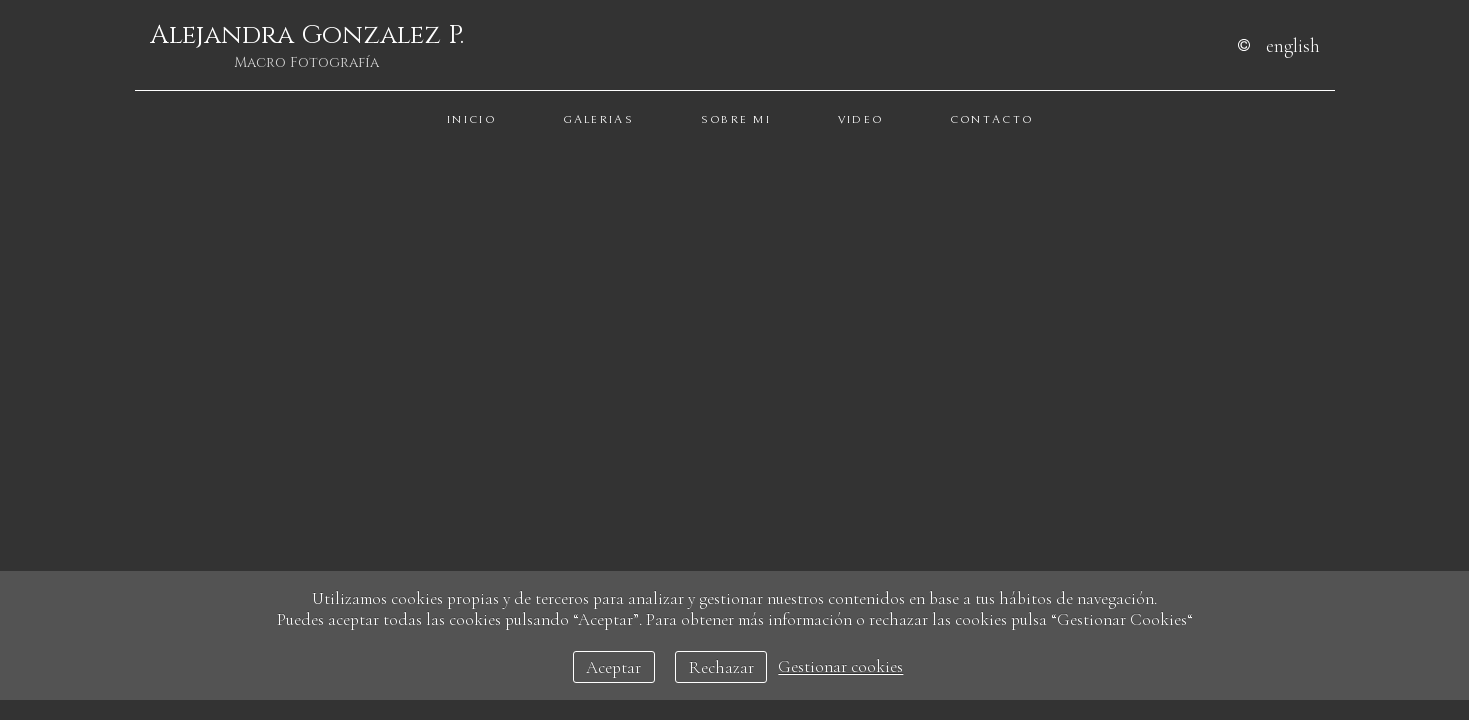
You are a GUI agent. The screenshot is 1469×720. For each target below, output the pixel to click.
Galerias (598, 119)
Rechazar (721, 667)
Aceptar (613, 667)
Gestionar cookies (840, 667)
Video (861, 119)
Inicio (471, 119)
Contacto (991, 119)
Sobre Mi (736, 119)
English (1293, 45)
